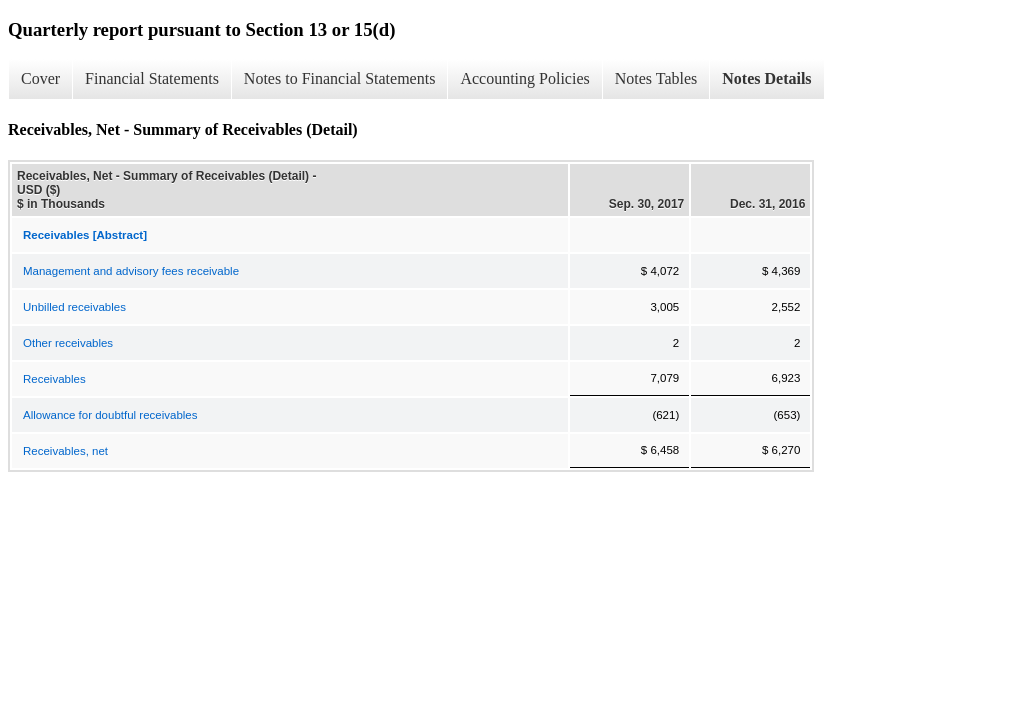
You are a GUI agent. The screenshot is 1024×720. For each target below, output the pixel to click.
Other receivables (68, 343)
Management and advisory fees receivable (131, 271)
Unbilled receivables (74, 307)
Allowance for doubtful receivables (110, 415)
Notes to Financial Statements (340, 78)
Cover (40, 78)
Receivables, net (65, 451)
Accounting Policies (524, 78)
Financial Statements (152, 78)
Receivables (54, 379)
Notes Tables (656, 78)
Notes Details (766, 78)
